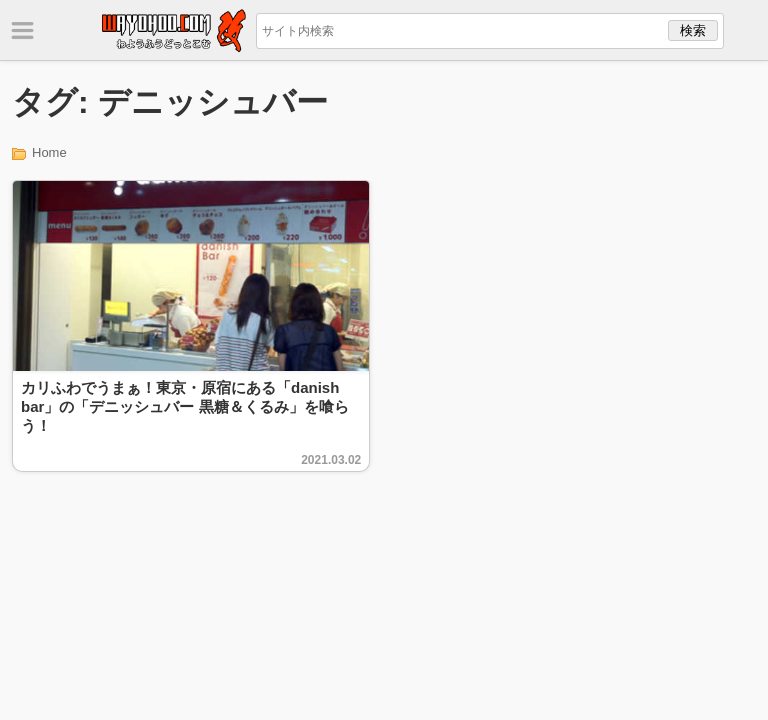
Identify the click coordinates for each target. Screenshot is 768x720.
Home (49, 152)
